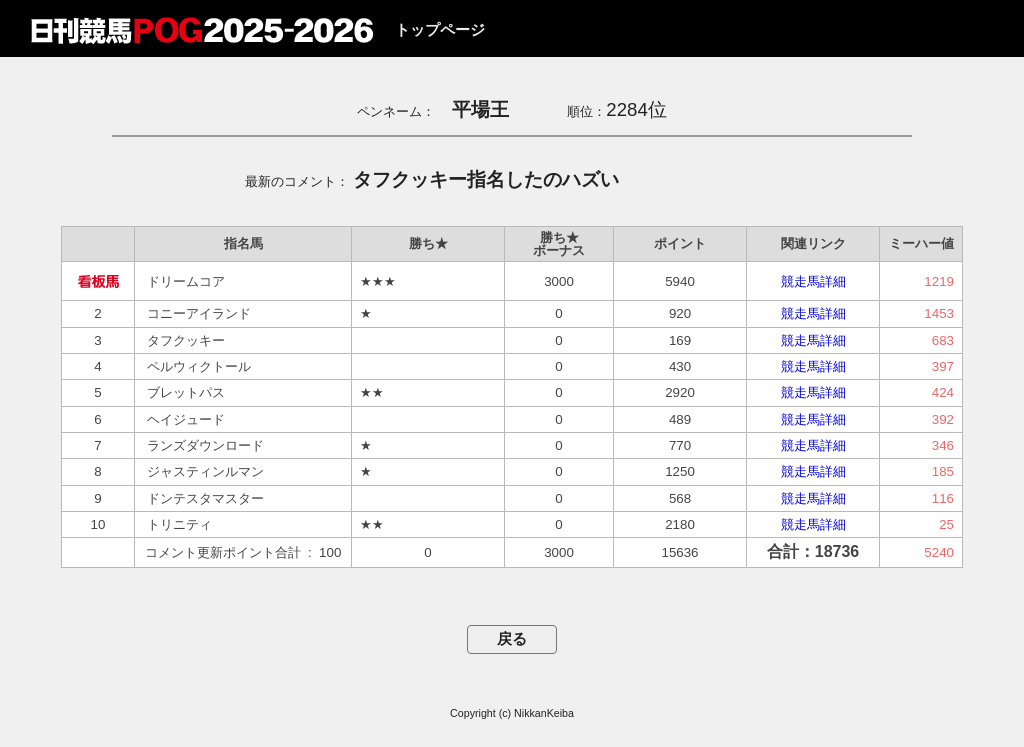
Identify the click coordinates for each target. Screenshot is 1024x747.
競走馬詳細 (813, 281)
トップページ (440, 30)
